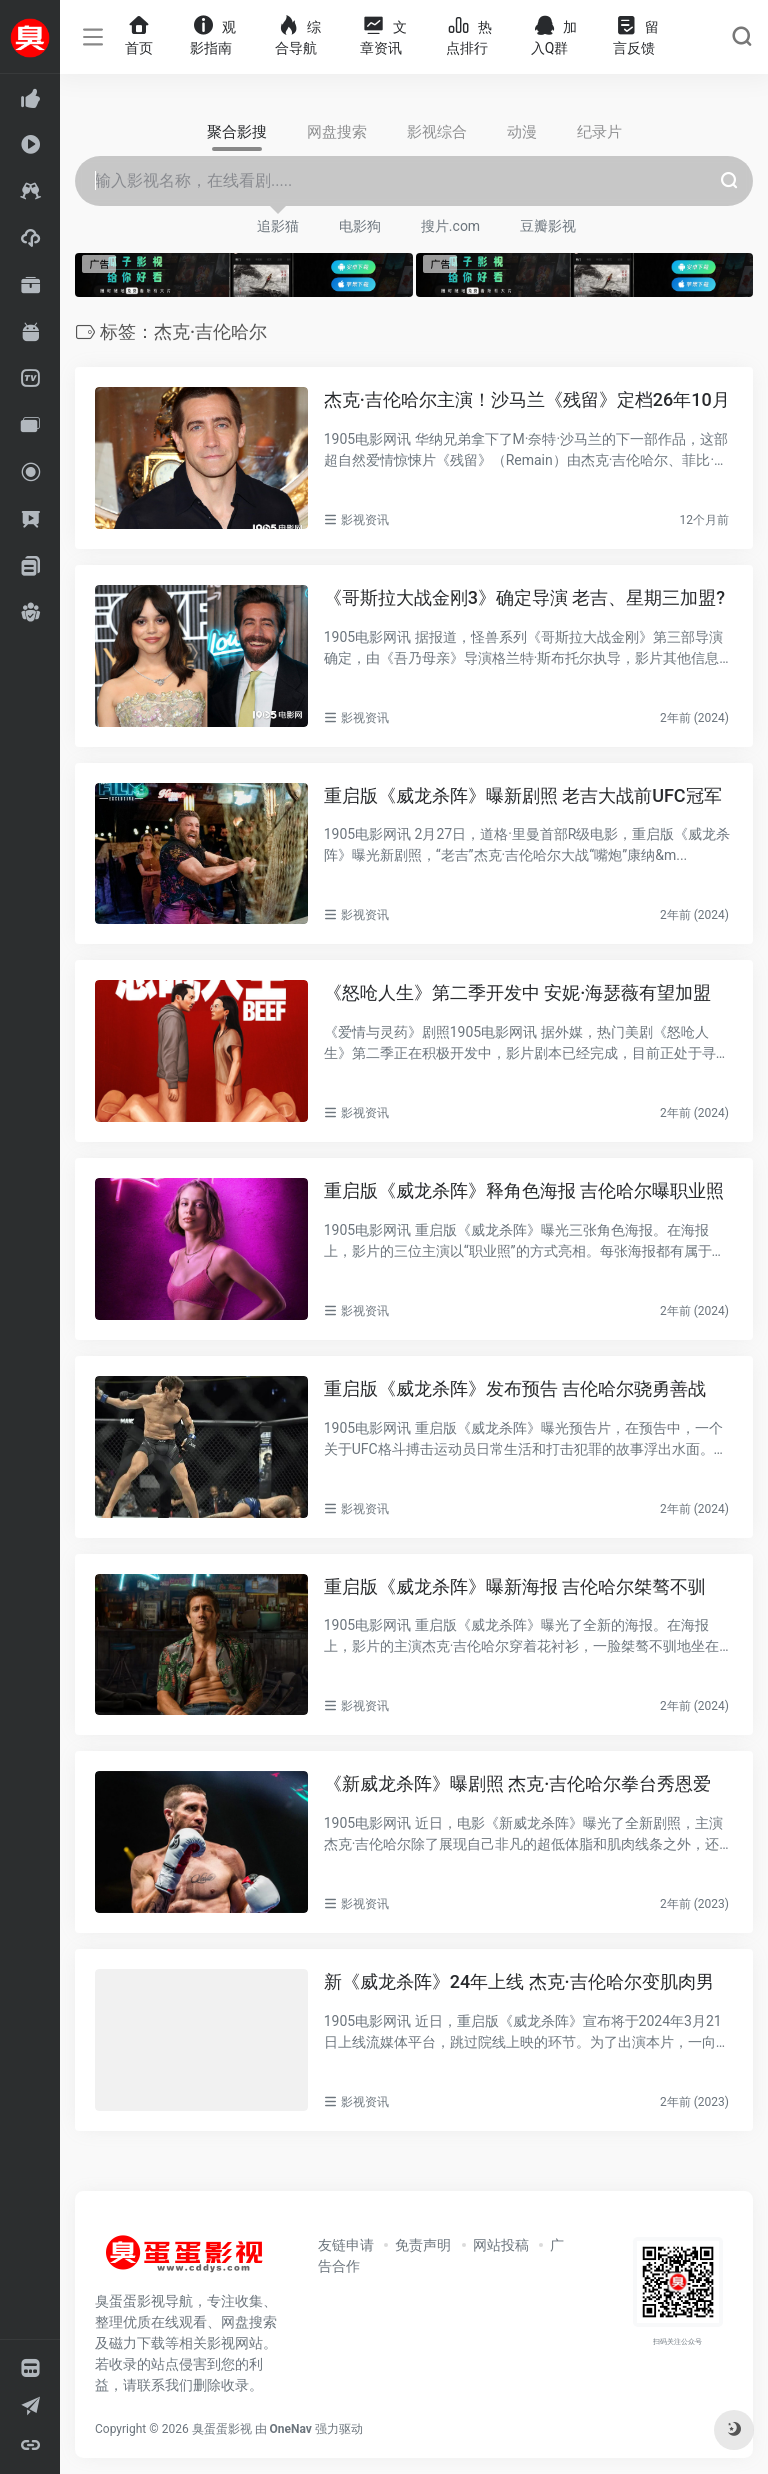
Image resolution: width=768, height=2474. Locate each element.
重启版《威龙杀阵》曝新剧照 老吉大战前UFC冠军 (523, 794)
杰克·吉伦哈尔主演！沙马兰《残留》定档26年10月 (527, 399)
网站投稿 (501, 2245)
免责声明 (423, 2245)
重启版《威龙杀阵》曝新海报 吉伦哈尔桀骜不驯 (515, 1585)
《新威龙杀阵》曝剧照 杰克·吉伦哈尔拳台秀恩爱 (518, 1783)
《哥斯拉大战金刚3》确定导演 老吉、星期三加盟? (524, 597)
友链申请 (346, 2245)
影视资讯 (365, 520)
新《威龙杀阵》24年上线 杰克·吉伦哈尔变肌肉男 (519, 1981)
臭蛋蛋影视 (222, 2429)
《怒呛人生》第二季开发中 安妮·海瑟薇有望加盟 (518, 992)
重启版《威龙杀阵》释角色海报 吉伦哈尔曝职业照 (524, 1190)
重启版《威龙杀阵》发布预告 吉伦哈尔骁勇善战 (515, 1388)
